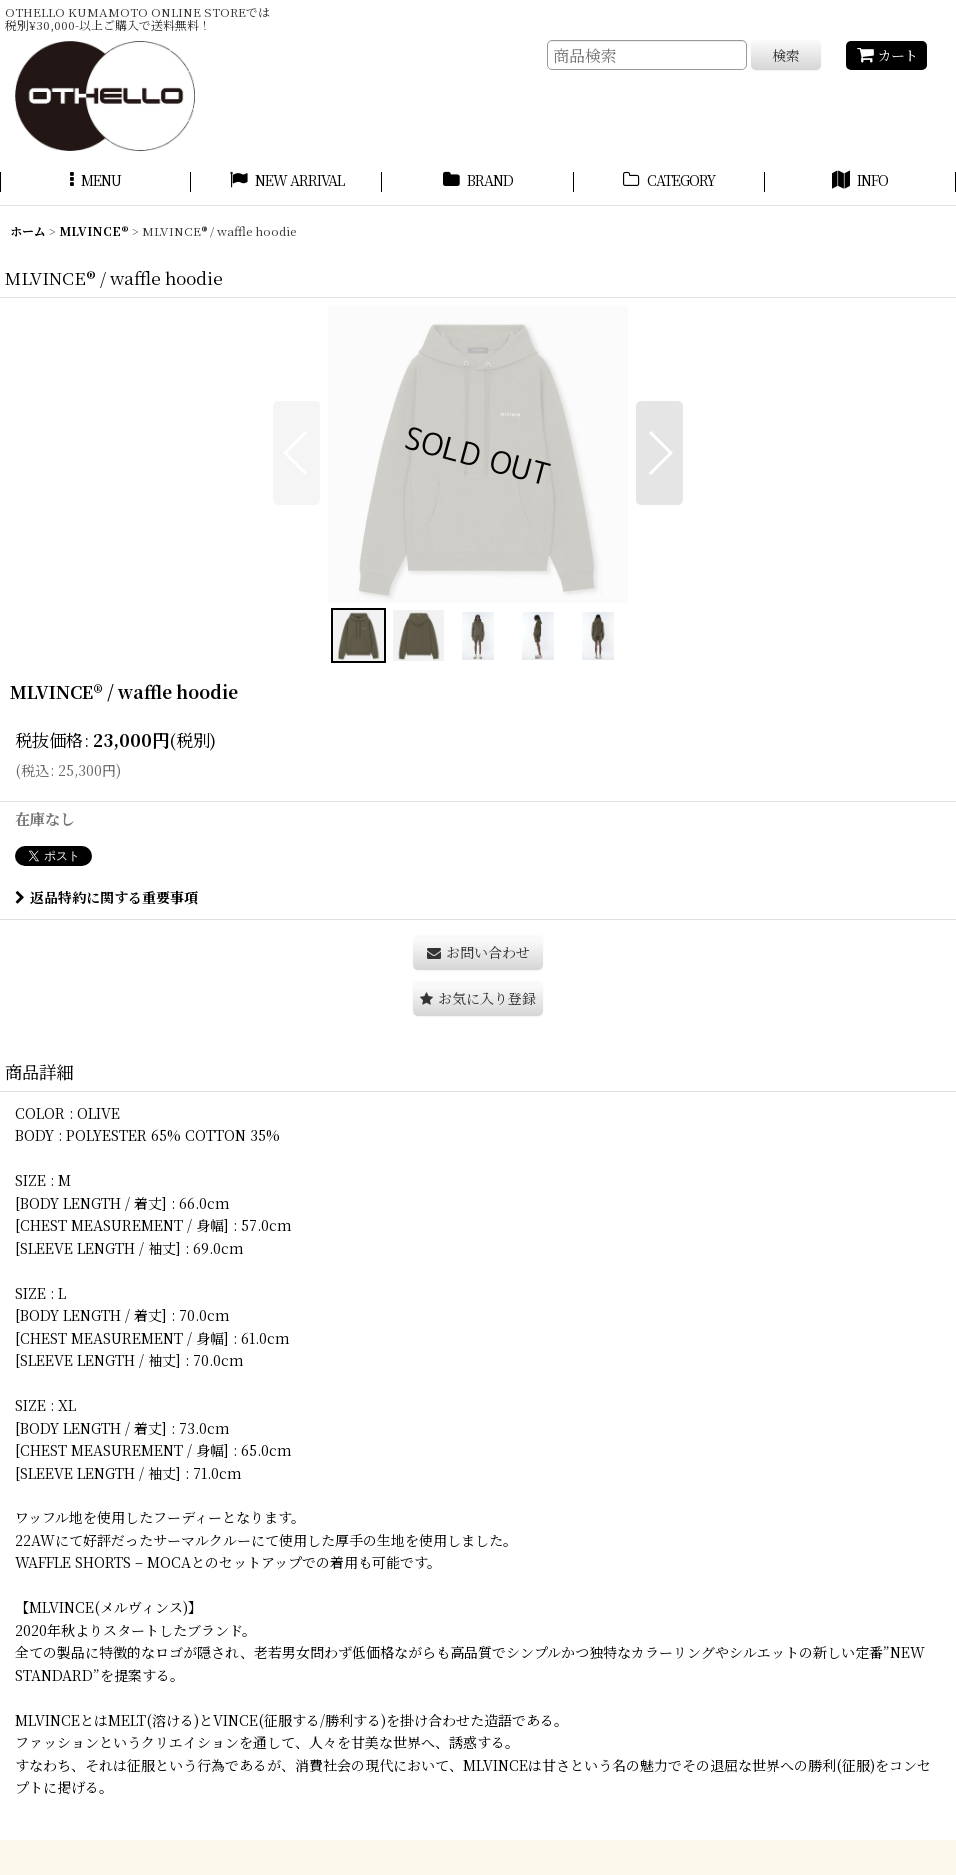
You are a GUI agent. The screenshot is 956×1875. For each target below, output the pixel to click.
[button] (95, 183)
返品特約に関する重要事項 (106, 897)
